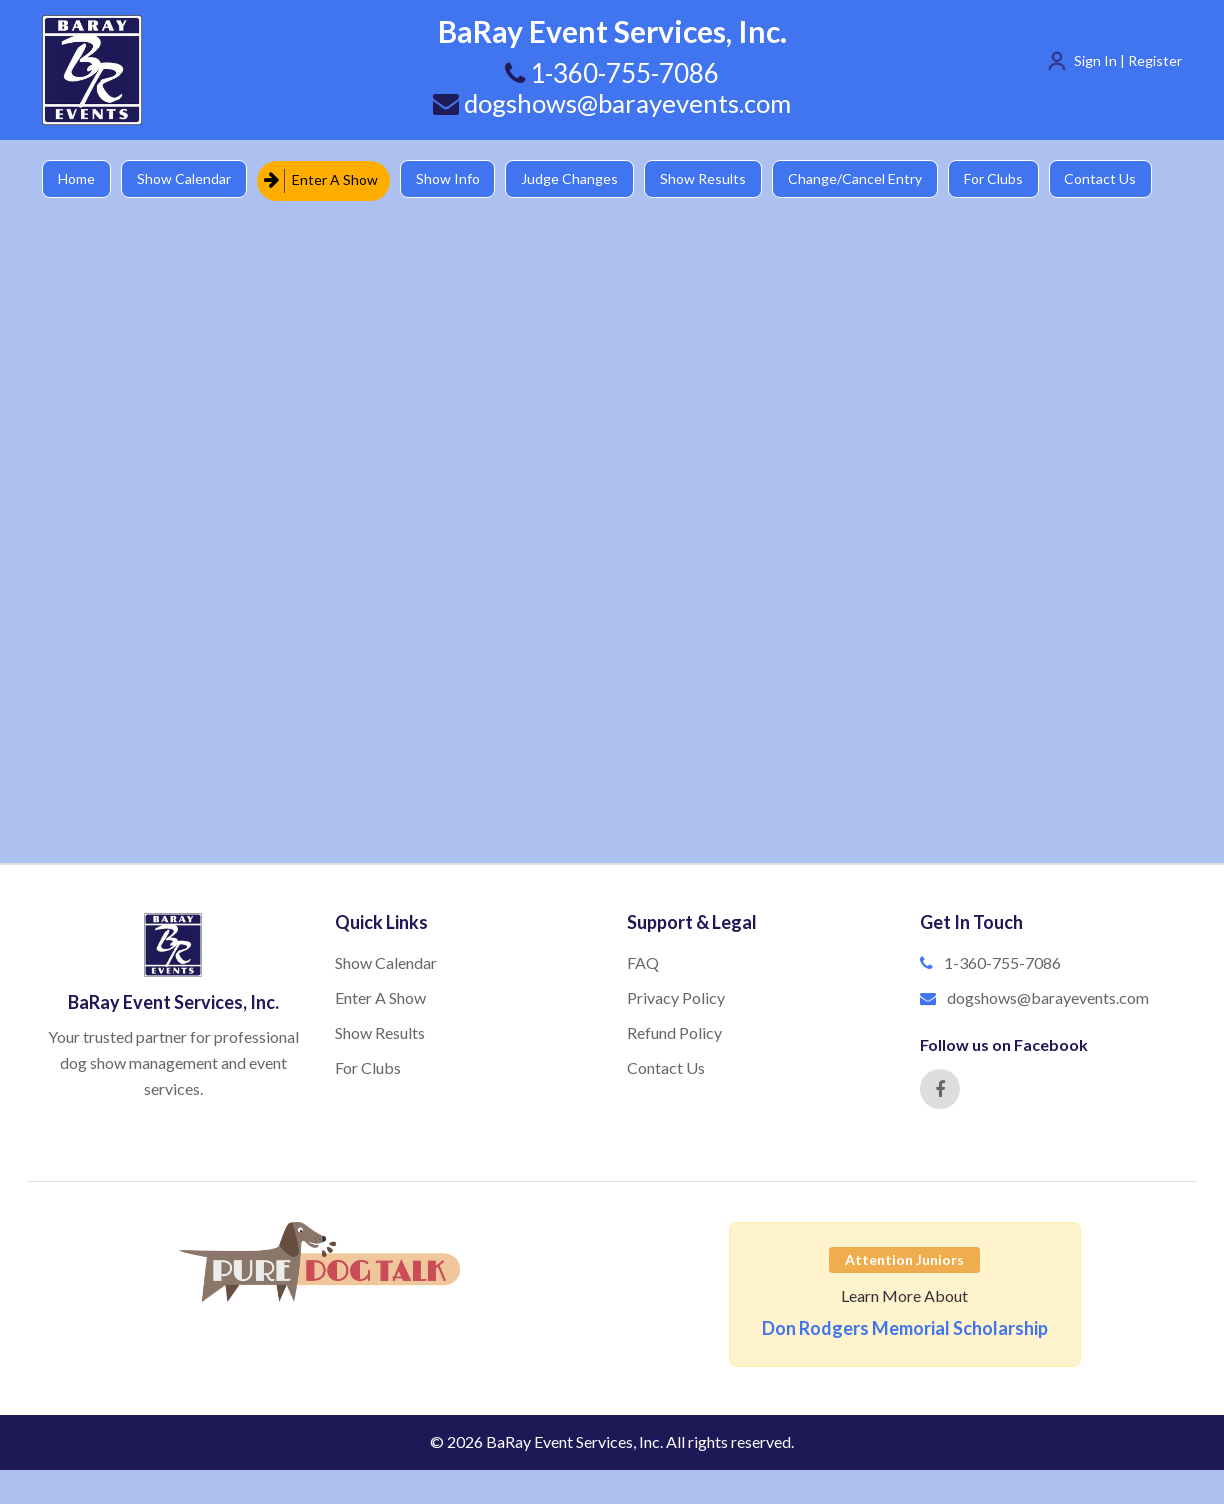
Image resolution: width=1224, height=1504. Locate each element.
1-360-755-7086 (1002, 962)
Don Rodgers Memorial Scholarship (905, 1328)
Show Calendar (187, 179)
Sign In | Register (1128, 60)
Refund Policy (674, 1032)
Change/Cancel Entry (867, 179)
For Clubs (1007, 179)
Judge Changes (577, 179)
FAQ (643, 962)
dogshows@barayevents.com (612, 103)
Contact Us (1117, 179)
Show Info (453, 179)
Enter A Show (325, 179)
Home (77, 179)
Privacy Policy (676, 997)
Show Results (713, 179)
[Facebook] (940, 1089)
